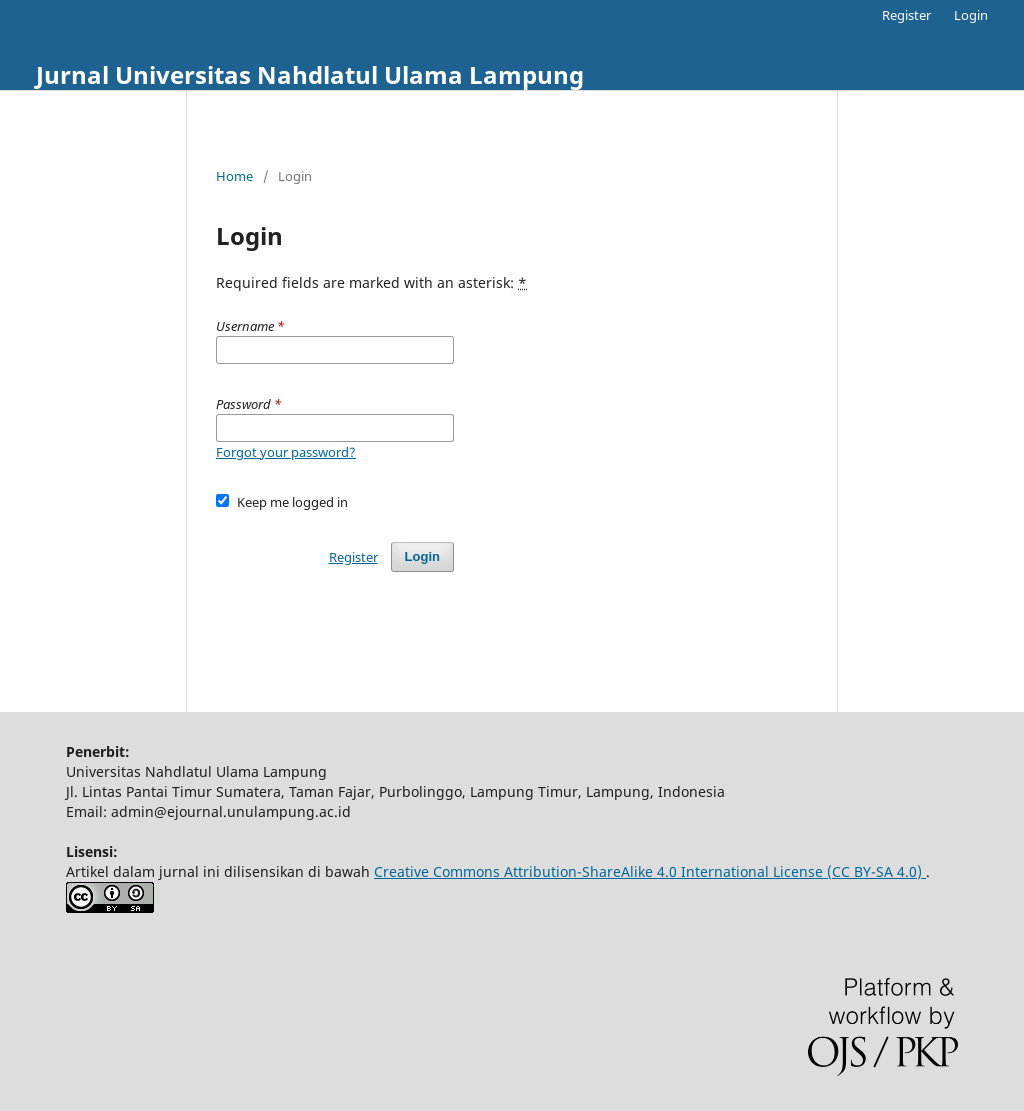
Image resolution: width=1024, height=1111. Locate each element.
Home (234, 176)
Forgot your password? (286, 452)
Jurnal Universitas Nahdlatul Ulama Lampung (310, 74)
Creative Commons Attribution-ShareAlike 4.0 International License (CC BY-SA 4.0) (650, 871)
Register (906, 15)
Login (971, 15)
